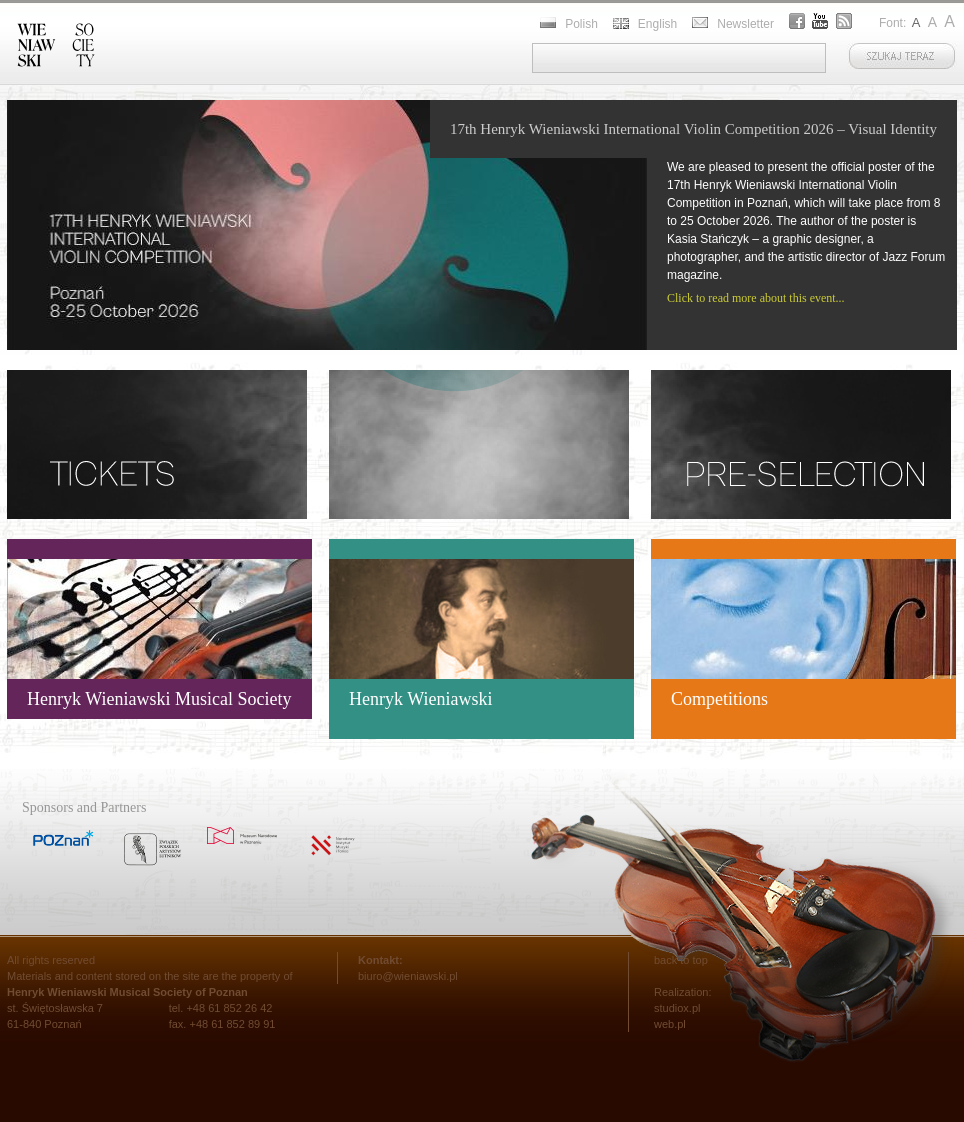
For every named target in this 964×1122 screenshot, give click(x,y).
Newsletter (745, 24)
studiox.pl (677, 1008)
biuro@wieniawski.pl (408, 976)
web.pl (670, 1024)
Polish (581, 24)
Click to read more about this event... (756, 298)
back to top (681, 960)
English (657, 24)
